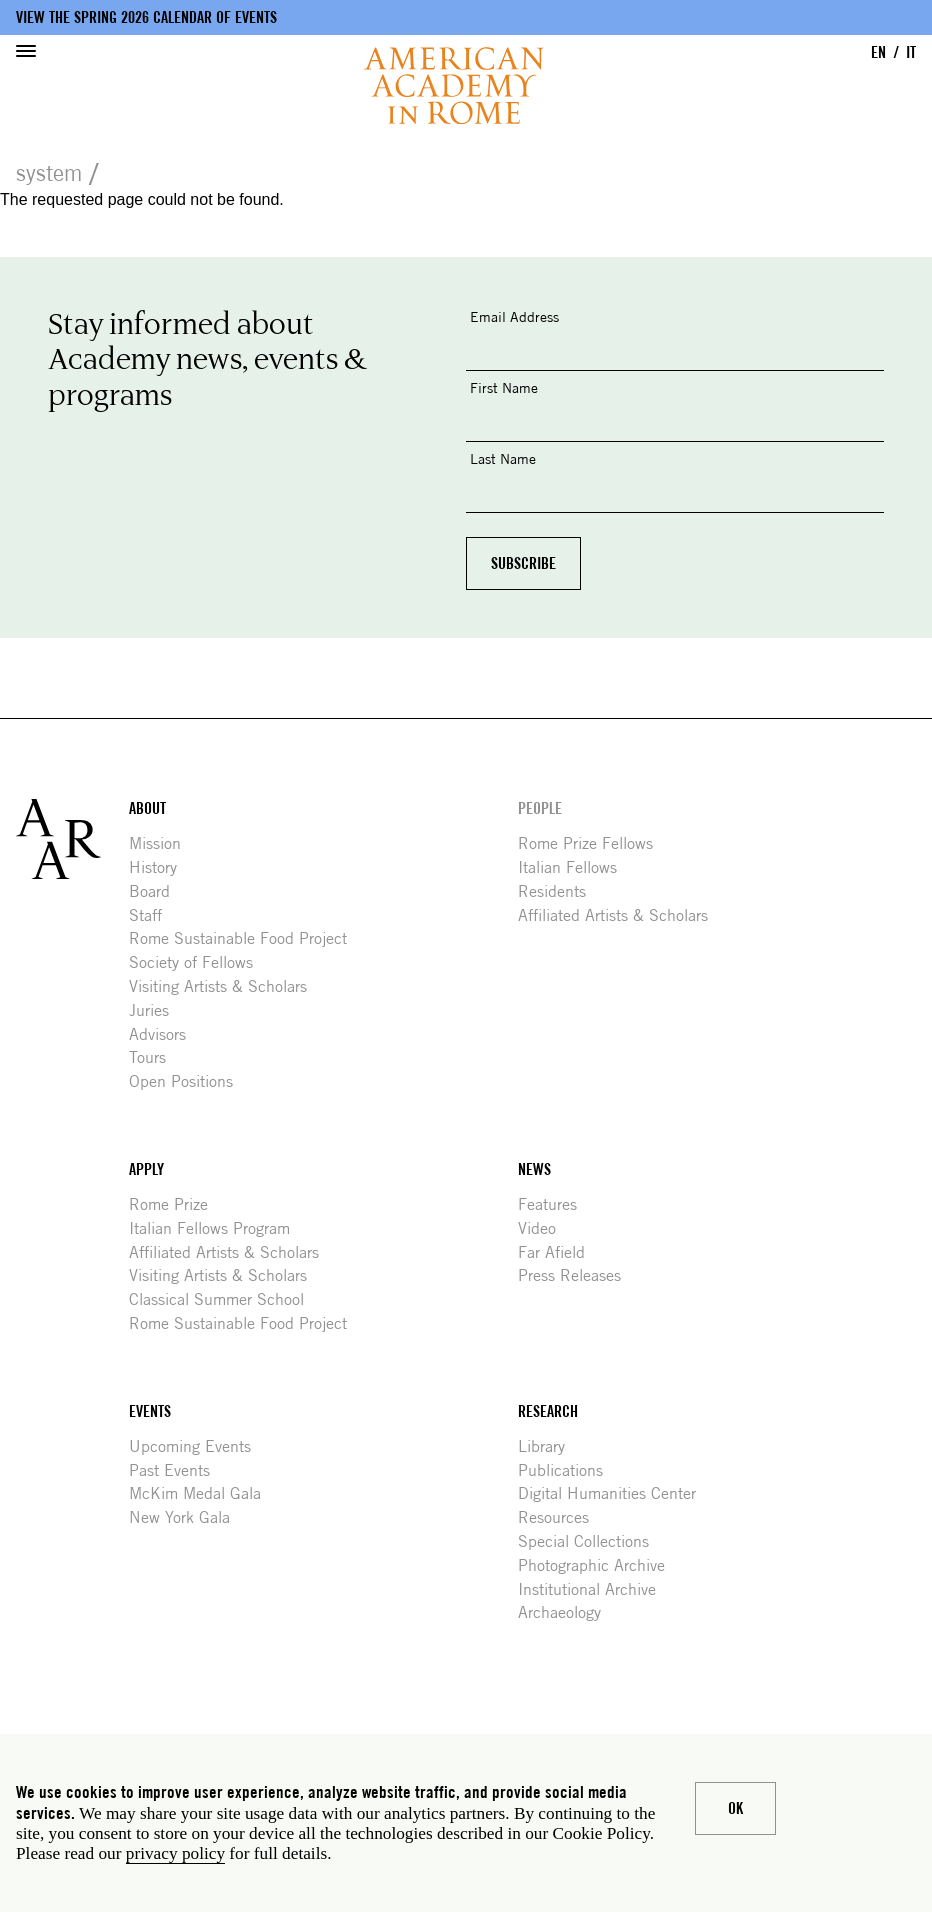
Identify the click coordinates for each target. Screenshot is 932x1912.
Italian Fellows (575, 867)
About (147, 808)
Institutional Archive (594, 1589)
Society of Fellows (198, 962)
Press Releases (577, 1275)
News (534, 1169)
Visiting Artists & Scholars (225, 986)
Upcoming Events (197, 1446)
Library (549, 1446)
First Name (504, 387)
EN (878, 52)
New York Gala (187, 1517)
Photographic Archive (599, 1565)
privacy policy (175, 1853)
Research (548, 1411)
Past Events (177, 1470)
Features (555, 1204)
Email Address (514, 316)
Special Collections (591, 1541)
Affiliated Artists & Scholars (620, 915)
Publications (568, 1470)
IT (911, 52)
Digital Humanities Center (614, 1493)
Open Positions (188, 1081)
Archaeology (567, 1612)
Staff (153, 915)
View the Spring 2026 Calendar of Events (146, 17)
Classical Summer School (224, 1299)
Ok (735, 1808)
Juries (156, 1010)
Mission (162, 843)
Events (150, 1411)
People (540, 808)
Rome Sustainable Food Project (245, 938)
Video (544, 1228)
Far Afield (559, 1252)
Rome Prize (176, 1204)
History (160, 867)
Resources (561, 1517)
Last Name (503, 458)
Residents (559, 891)
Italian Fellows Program (217, 1228)
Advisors (165, 1034)
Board (157, 891)
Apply (146, 1169)
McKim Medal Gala (202, 1493)
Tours (155, 1057)
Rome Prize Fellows (593, 843)
